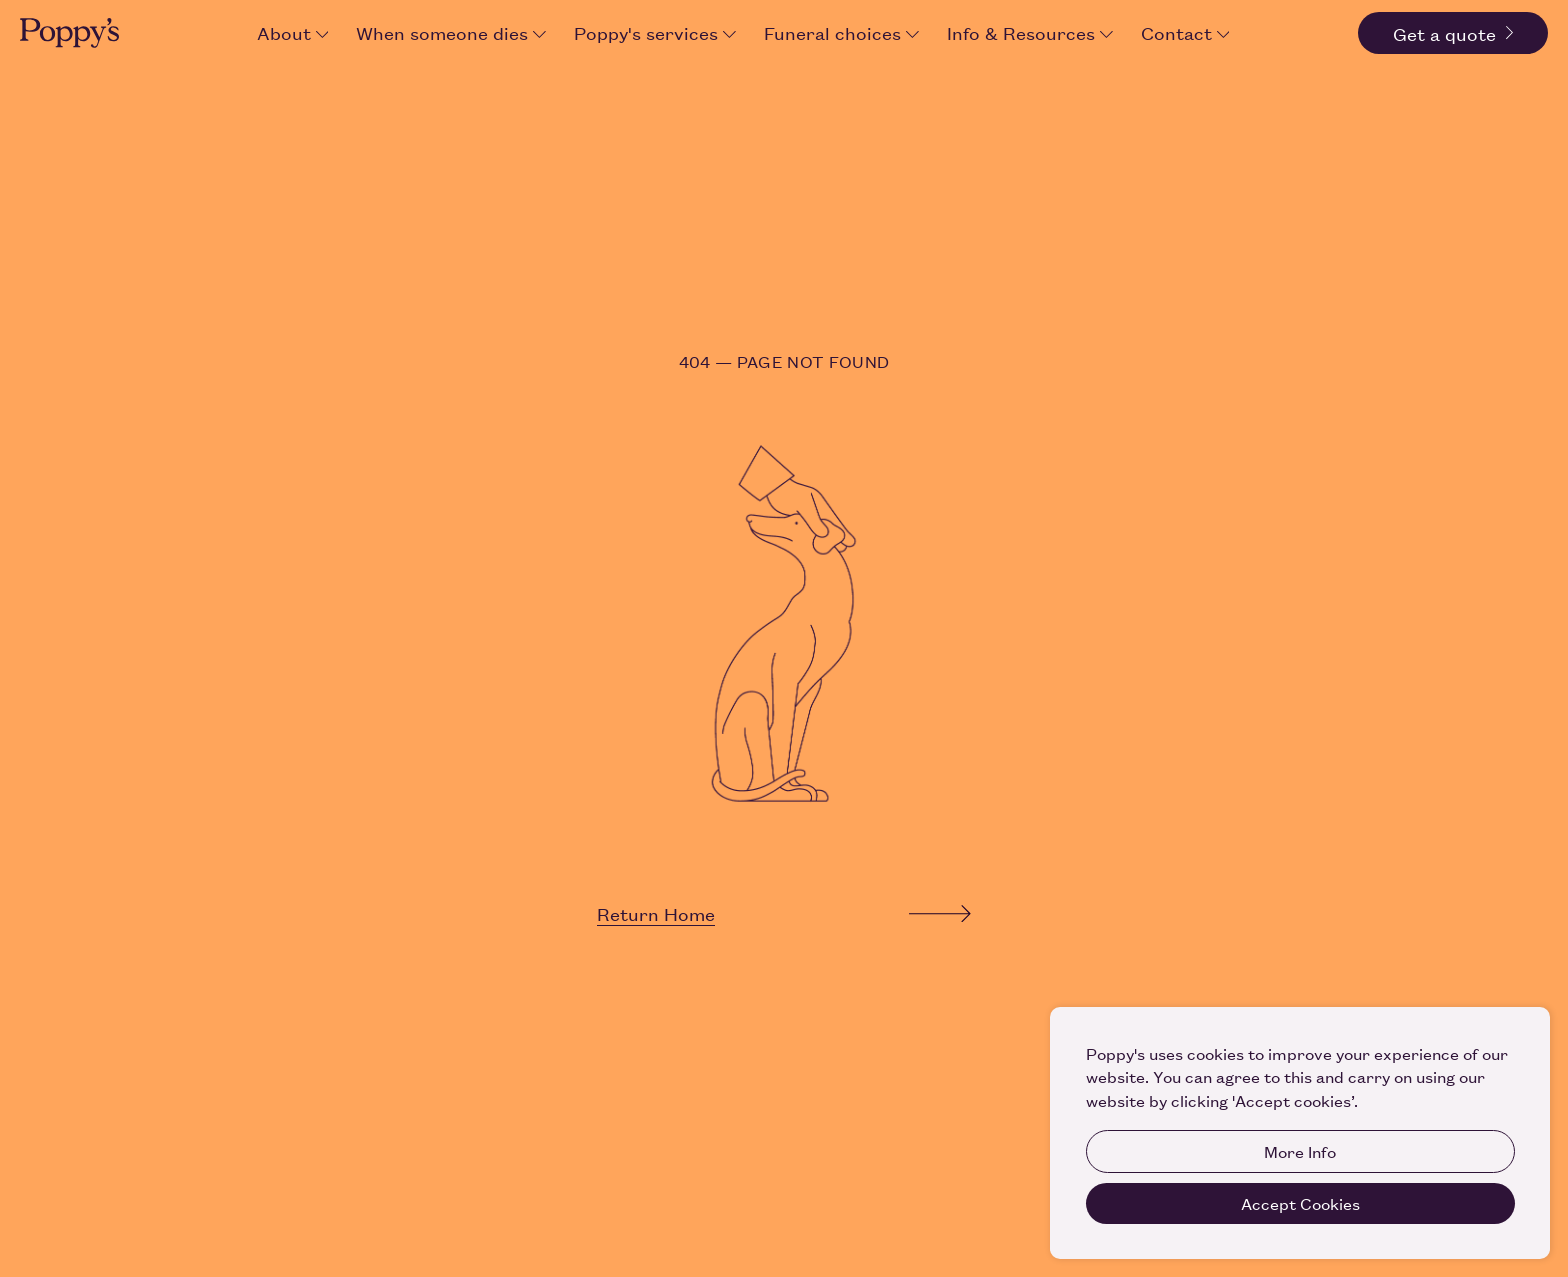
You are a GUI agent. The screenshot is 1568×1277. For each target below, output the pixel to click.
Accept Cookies (1300, 1203)
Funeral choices (841, 32)
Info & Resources (1030, 32)
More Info (1300, 1151)
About (293, 32)
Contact (1185, 32)
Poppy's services (655, 32)
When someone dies (451, 32)
